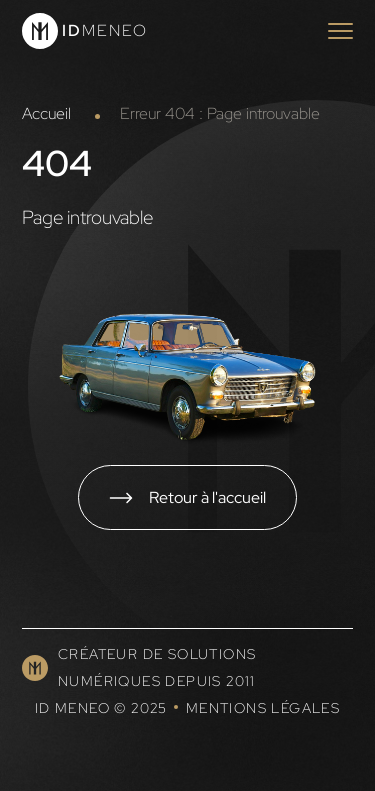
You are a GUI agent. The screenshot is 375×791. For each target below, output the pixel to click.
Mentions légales (263, 708)
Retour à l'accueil (207, 497)
